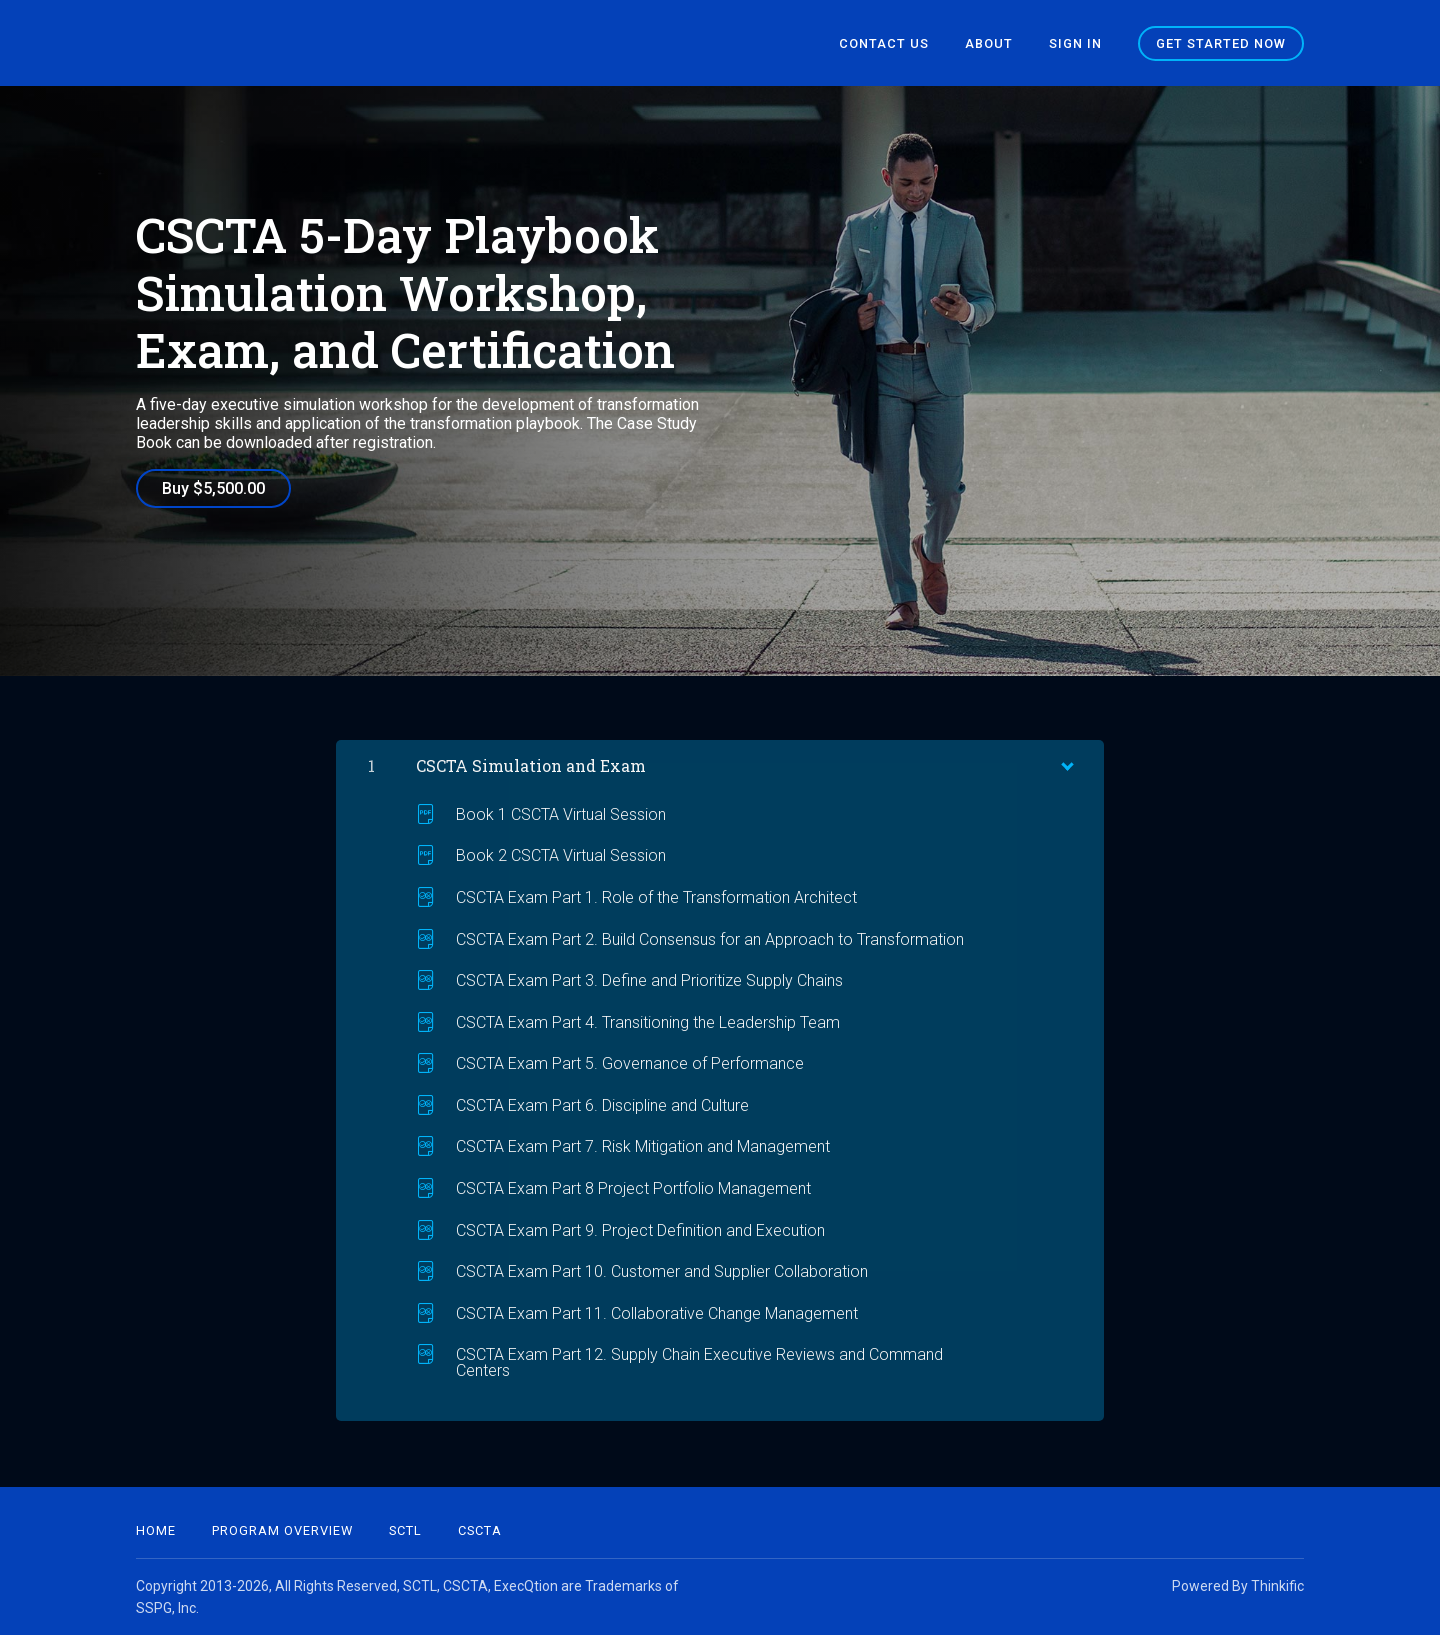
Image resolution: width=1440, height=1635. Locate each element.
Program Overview (282, 1530)
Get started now (1221, 43)
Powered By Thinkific (1238, 1586)
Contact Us (884, 43)
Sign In (1075, 43)
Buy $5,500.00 (213, 488)
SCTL (405, 1530)
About (989, 43)
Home (156, 1530)
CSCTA (480, 1530)
